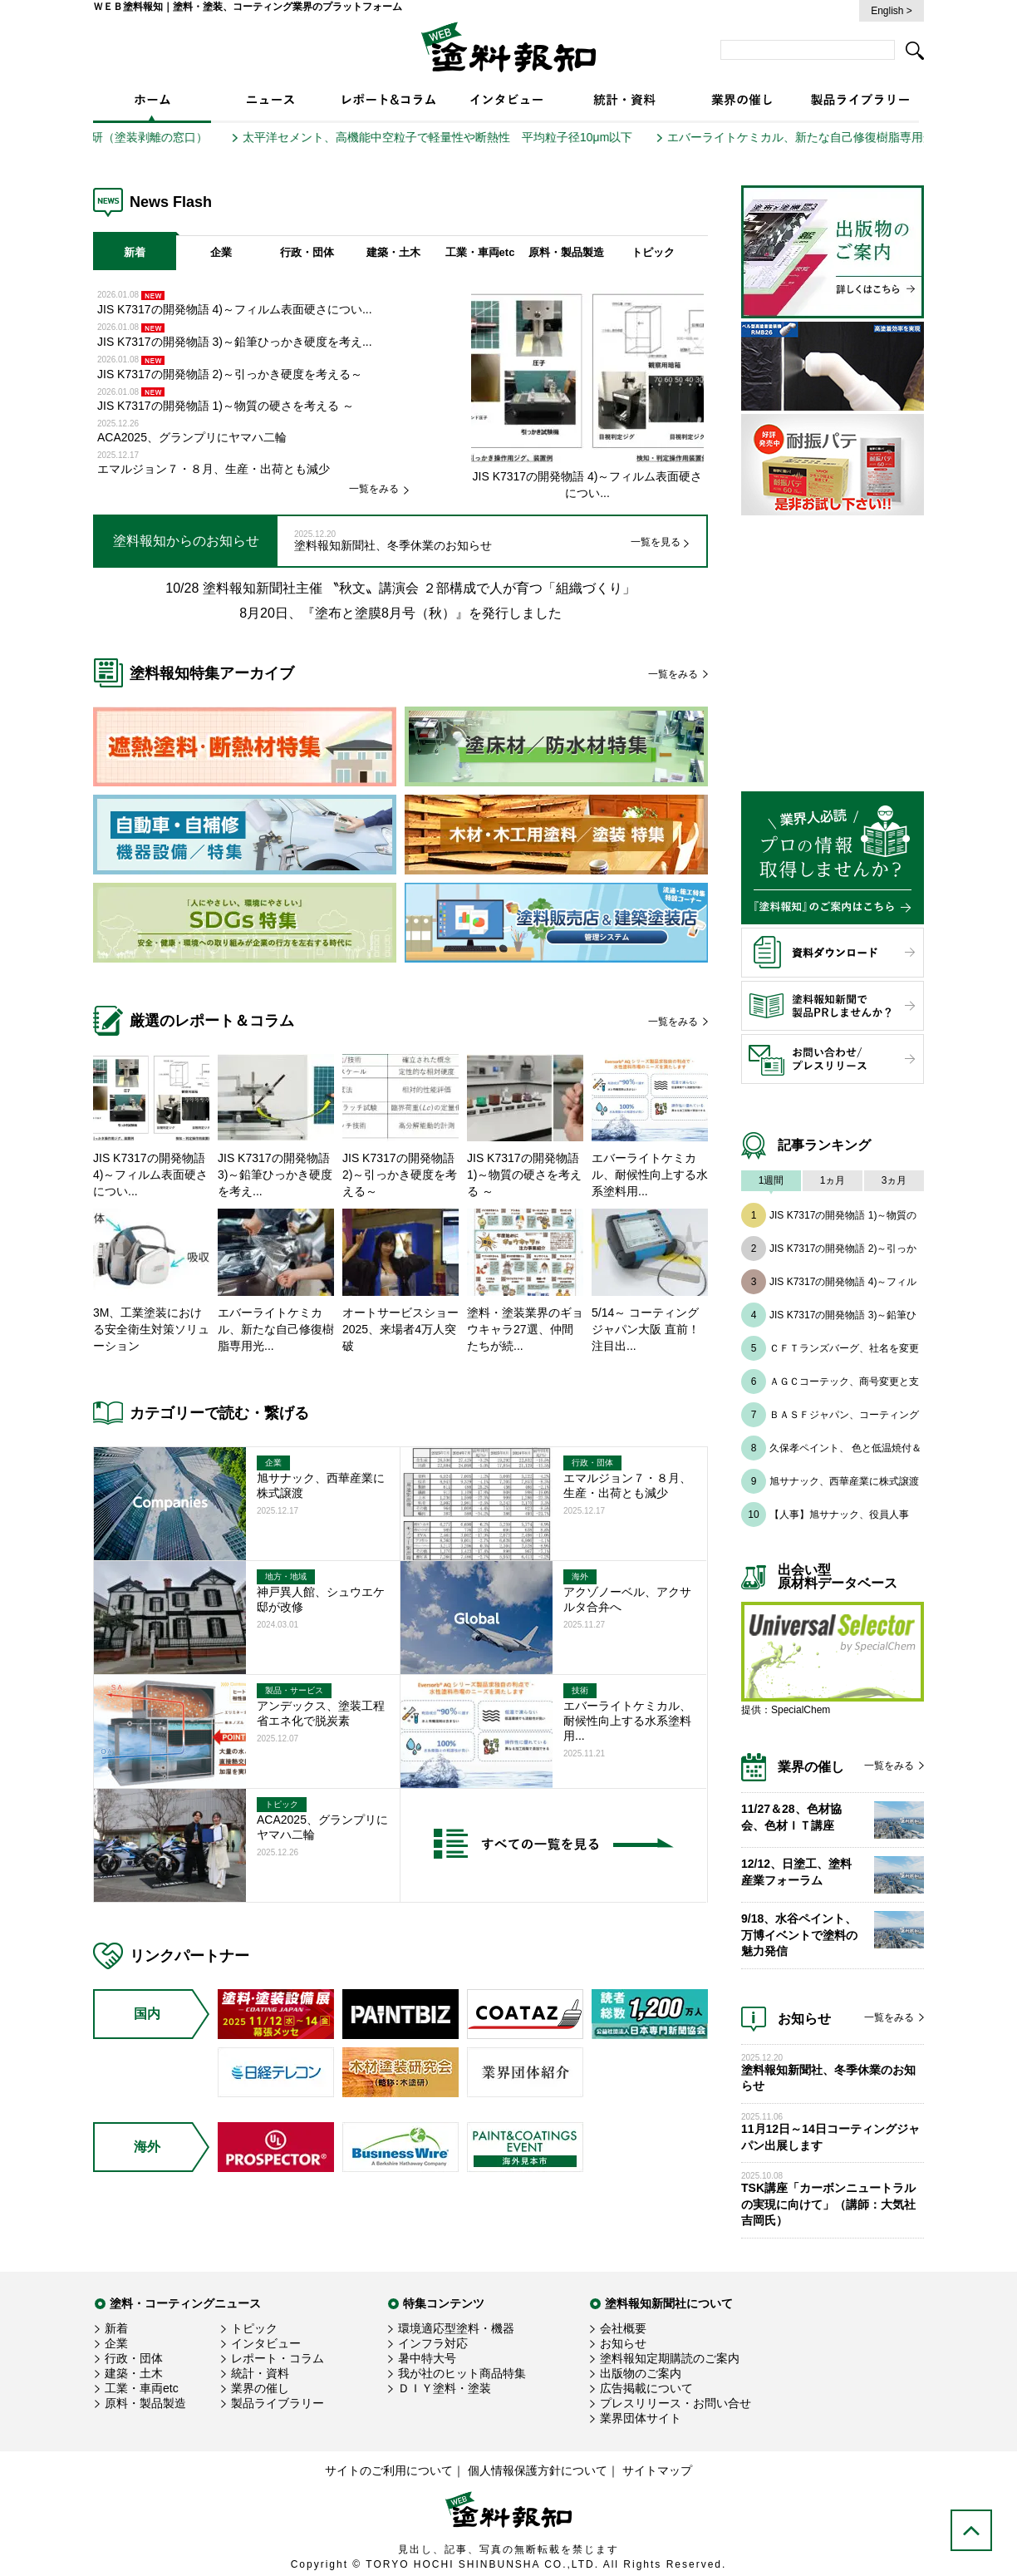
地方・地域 (286, 1576)
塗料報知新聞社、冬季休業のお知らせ (393, 545)
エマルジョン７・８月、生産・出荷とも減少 (213, 468)
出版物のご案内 (640, 2373)
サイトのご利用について (389, 2470)
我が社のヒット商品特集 (462, 2373)
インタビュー (266, 2343)
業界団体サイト (640, 2418)
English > (891, 11)
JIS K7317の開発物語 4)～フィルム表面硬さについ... (234, 309)
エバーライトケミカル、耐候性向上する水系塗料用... (650, 1175)
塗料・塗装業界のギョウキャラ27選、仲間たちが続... (525, 1329)
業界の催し (260, 2388)
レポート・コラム (277, 2358)
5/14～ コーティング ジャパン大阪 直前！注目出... (646, 1329)
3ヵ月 (894, 1180)
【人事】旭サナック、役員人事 (839, 1514)
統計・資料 (260, 2373)
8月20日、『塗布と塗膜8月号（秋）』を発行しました (400, 613)
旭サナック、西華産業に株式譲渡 (844, 1481)
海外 (580, 1576)
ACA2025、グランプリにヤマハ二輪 (192, 437)
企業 (221, 252)
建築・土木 (393, 252)
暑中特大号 (427, 2358)
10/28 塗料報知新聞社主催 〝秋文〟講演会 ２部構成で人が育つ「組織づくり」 (400, 588)
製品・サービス (294, 1690)
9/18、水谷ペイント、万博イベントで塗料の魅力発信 (799, 1935)
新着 (134, 252)
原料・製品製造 (566, 252)
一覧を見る (655, 542)
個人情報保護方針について (537, 2470)
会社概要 (623, 2328)
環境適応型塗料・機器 (456, 2328)
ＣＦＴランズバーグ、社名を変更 (844, 1348)
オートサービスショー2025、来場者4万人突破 (400, 1329)
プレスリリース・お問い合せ (675, 2403)
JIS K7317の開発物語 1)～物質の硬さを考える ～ (225, 405)
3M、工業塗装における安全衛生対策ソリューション (151, 1329)
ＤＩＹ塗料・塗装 (444, 2388)
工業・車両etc (480, 252)
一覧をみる (374, 489)
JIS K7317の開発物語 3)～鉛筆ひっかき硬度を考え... (234, 341)
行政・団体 (307, 252)
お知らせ (623, 2343)
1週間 (771, 1180)
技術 (580, 1690)
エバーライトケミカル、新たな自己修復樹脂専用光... (276, 1329)
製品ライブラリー (277, 2403)
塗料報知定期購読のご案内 (669, 2358)
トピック (653, 252)
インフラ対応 (433, 2343)
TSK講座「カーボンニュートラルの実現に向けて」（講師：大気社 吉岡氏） (828, 2204)
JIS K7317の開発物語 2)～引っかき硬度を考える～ (231, 374)
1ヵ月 (833, 1180)
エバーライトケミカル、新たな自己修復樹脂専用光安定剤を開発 (847, 137)
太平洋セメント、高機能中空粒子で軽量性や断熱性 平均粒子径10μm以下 (449, 137)
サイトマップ (657, 2470)
